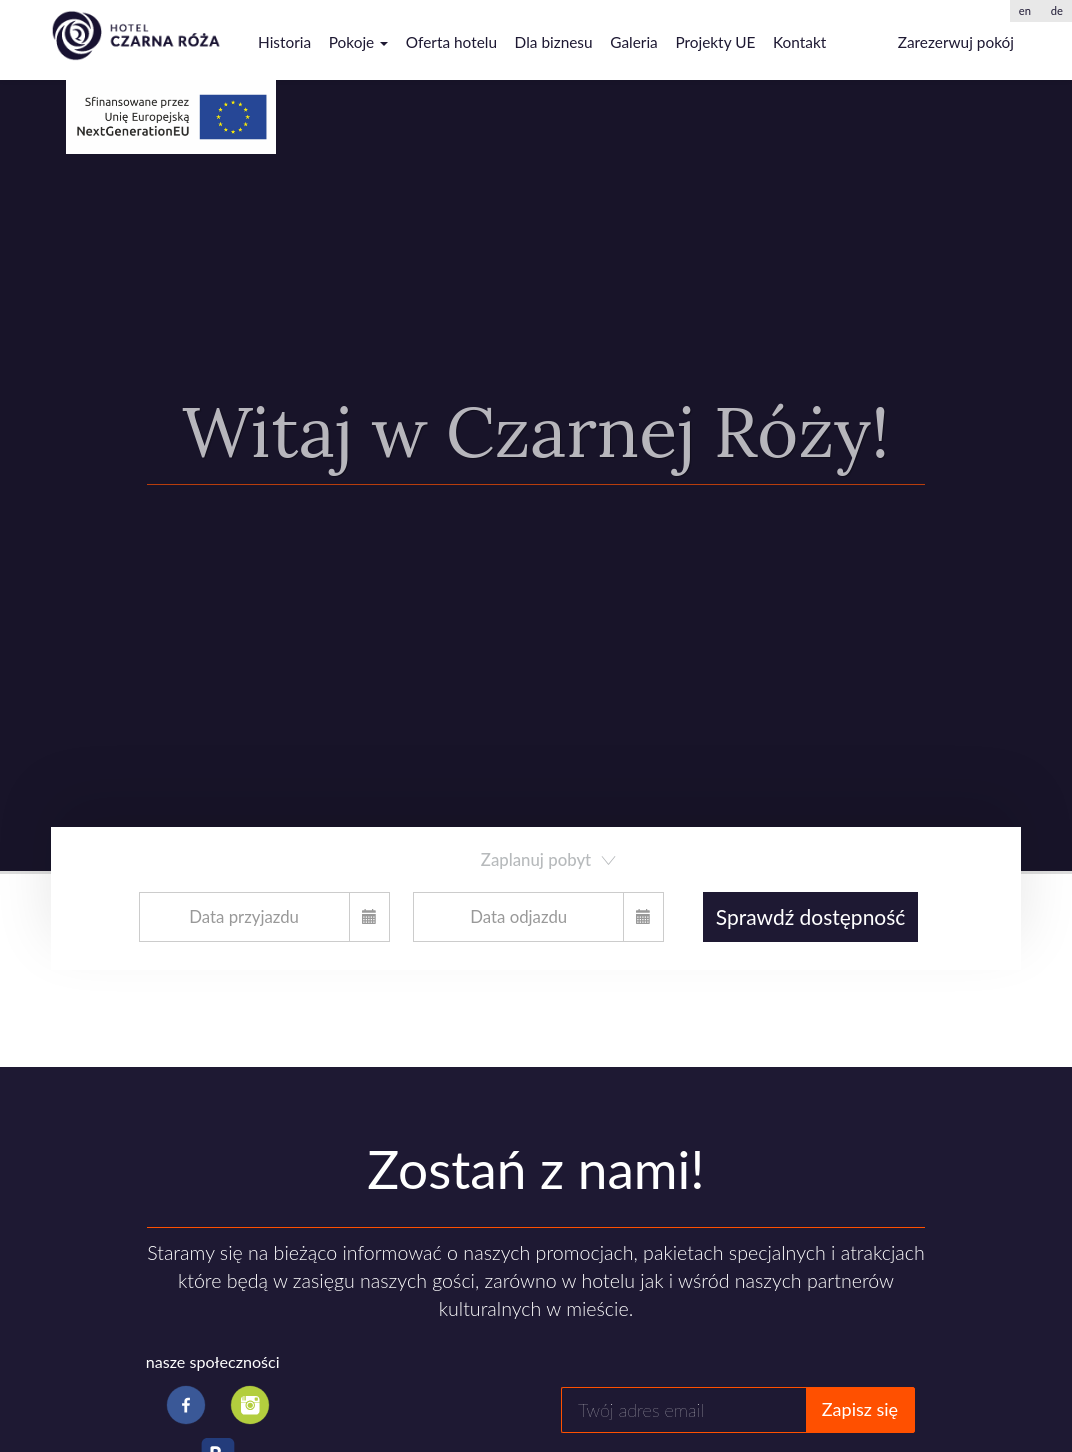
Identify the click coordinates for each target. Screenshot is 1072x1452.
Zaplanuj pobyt (551, 860)
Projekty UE (715, 42)
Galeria (634, 42)
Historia (284, 42)
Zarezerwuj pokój (956, 42)
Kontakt (799, 42)
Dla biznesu (554, 42)
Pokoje (358, 42)
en (1025, 10)
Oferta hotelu (451, 42)
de (1057, 10)
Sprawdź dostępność (811, 916)
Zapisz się (860, 1409)
